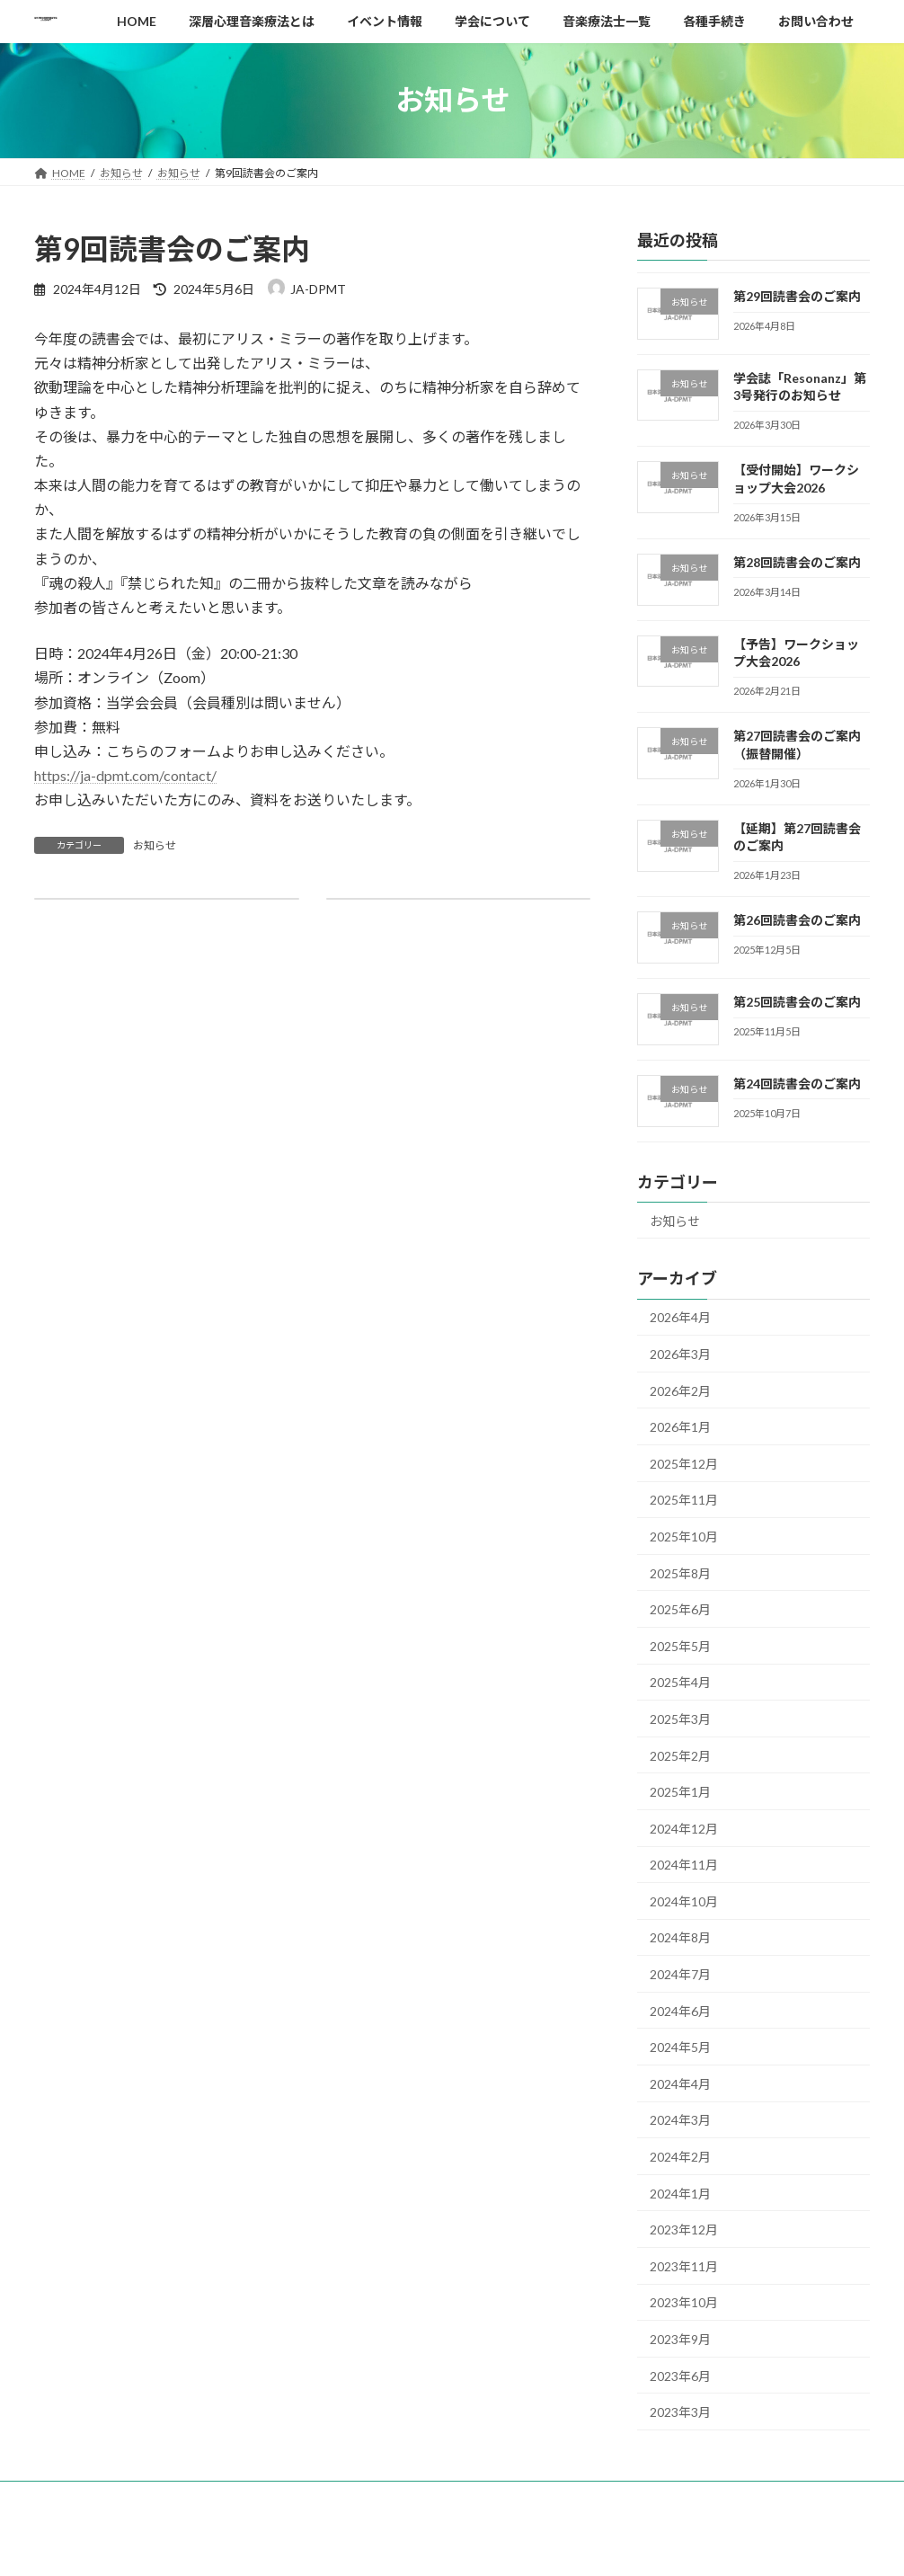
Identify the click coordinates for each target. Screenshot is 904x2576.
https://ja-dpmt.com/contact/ (125, 775)
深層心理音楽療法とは (252, 2497)
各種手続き (678, 2497)
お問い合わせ (772, 2497)
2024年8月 (680, 1937)
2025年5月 (680, 1645)
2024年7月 (680, 1974)
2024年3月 (680, 2119)
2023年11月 (684, 2265)
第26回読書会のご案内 (797, 920)
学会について (472, 2497)
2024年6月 (680, 2010)
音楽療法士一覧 (578, 2497)
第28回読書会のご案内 (797, 561)
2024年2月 (680, 2156)
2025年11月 (684, 1499)
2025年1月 (680, 1791)
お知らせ (154, 845)
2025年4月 (680, 1682)
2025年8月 (680, 1572)
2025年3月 (680, 1719)
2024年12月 (684, 1827)
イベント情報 (373, 2497)
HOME (67, 2497)
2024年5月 (680, 2047)
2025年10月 (684, 1536)
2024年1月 (680, 2192)
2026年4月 (680, 1317)
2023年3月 (680, 2412)
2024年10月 (684, 1900)
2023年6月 (680, 2375)
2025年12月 (684, 1462)
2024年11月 (684, 1864)
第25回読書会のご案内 (797, 1001)
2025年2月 (680, 1755)
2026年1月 (680, 1427)
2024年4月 (680, 2083)
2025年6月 (680, 1609)
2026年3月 (680, 1354)
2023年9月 (680, 2339)
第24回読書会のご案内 (797, 1082)
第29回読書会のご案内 (797, 296)
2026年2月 (680, 1390)
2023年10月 (684, 2302)
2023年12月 (684, 2229)
